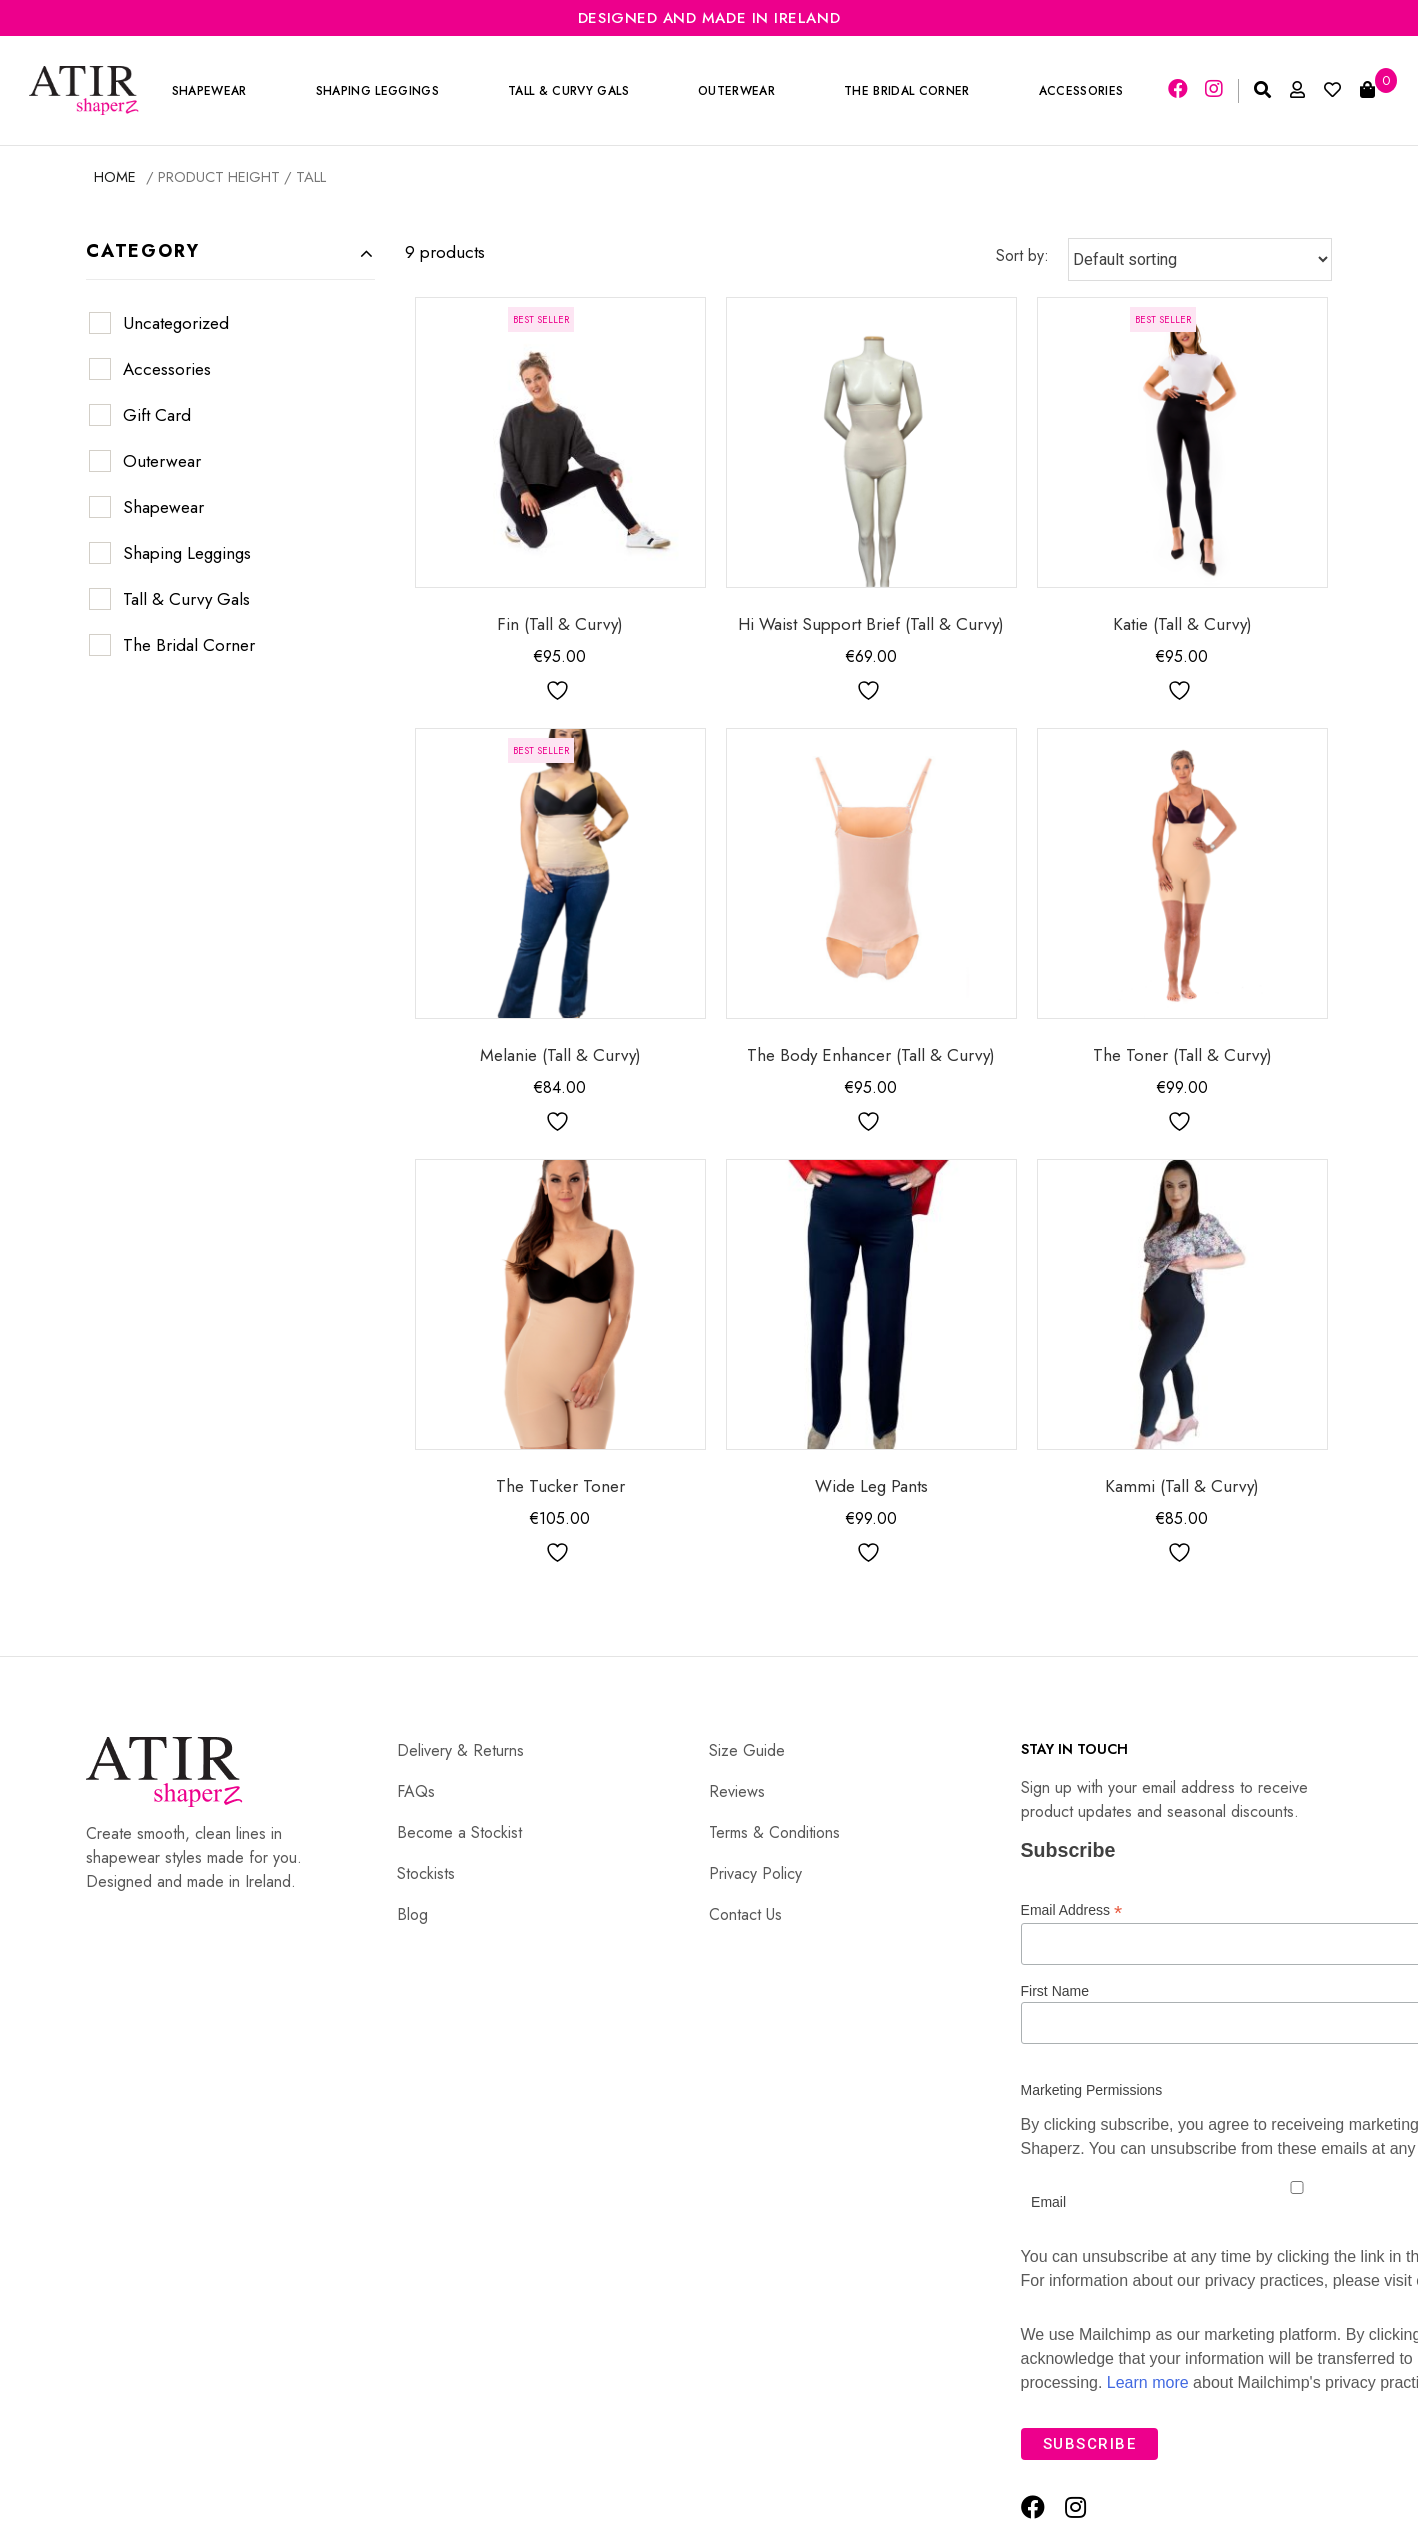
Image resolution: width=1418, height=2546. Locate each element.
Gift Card (157, 415)
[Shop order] (1200, 259)
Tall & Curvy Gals (569, 91)
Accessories (1081, 91)
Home (115, 177)
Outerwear (737, 91)
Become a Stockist (459, 1832)
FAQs (416, 1791)
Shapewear (209, 91)
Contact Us (745, 1914)
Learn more (1148, 2382)
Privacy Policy (755, 1873)
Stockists (426, 1873)
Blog (412, 1914)
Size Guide (747, 1750)
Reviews (737, 1791)
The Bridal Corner (907, 91)
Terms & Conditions (774, 1832)
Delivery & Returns (460, 1750)
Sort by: (1022, 255)
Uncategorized (176, 323)
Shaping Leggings (377, 91)
